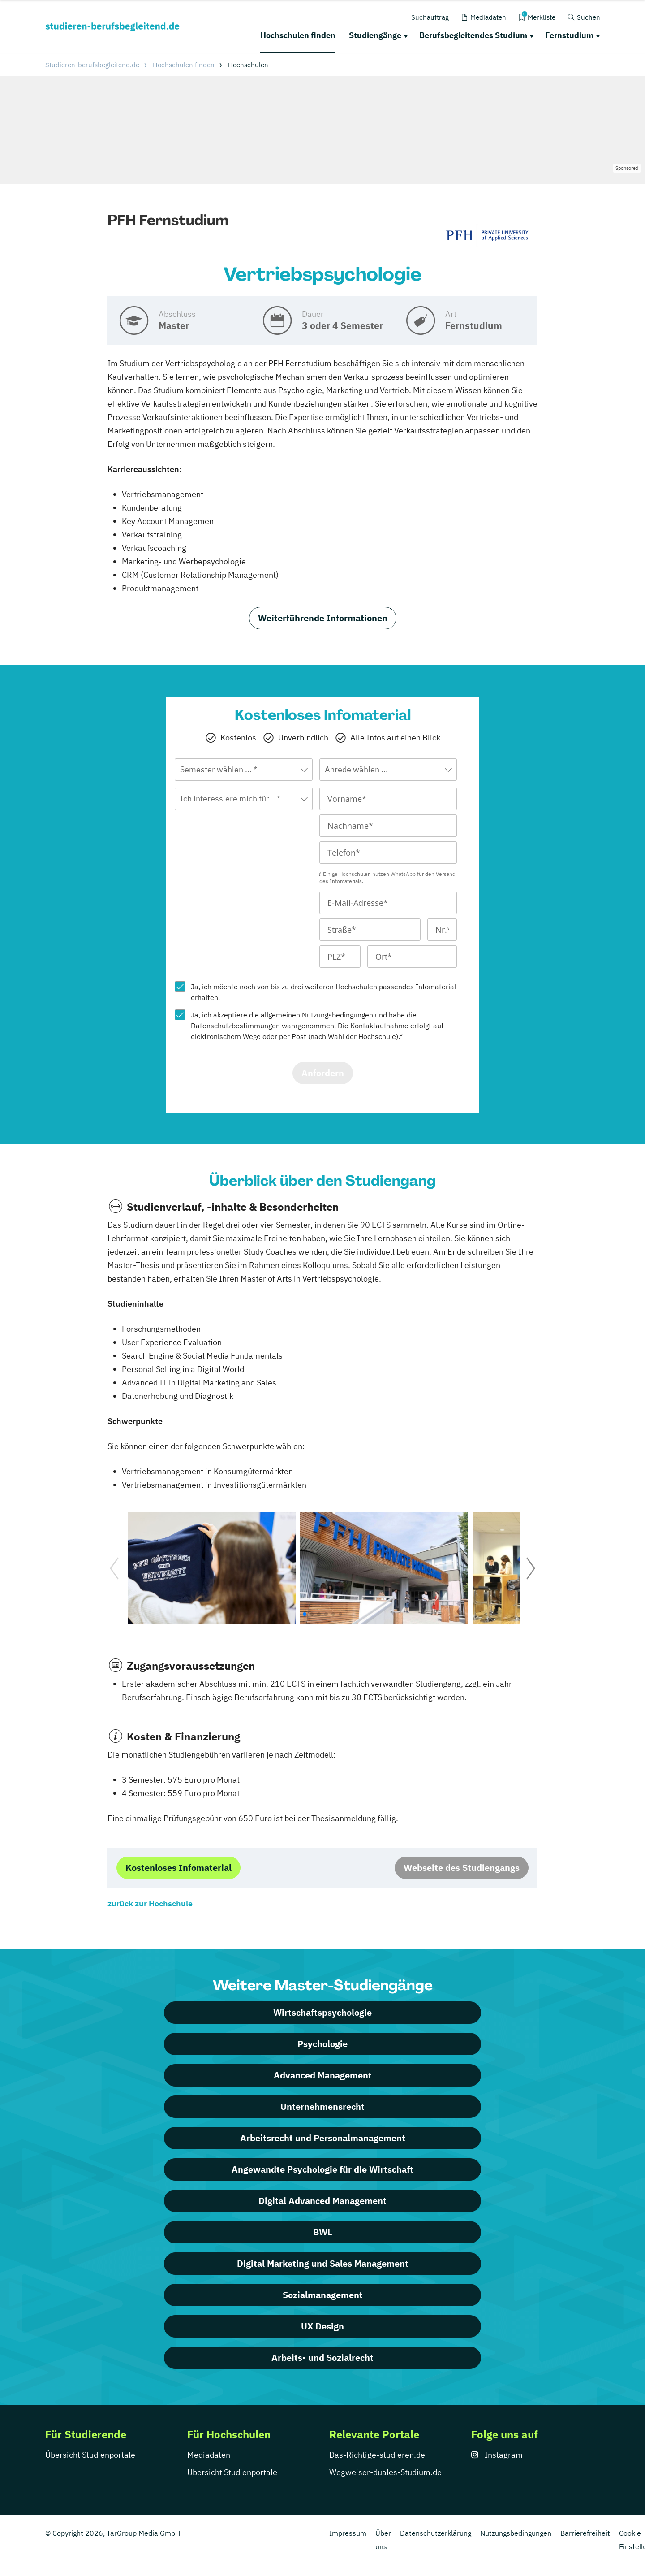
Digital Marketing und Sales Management (322, 2263)
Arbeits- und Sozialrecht (322, 2357)
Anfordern (322, 1073)
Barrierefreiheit (585, 2532)
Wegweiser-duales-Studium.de (385, 2472)
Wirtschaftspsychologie (322, 2012)
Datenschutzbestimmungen (235, 1025)
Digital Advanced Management (322, 2201)
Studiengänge (375, 35)
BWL (322, 2232)
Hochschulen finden (297, 35)
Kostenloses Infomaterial (178, 1868)
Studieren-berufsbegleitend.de (92, 65)
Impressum (347, 2532)
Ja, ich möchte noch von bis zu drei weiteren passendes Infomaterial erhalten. (323, 992)
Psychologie (322, 2044)
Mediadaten (208, 2455)
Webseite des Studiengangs (462, 1868)
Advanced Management (323, 2075)
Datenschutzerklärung (435, 2532)
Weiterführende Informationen (322, 618)
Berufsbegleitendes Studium (473, 35)
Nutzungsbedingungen (337, 1014)
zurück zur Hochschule (150, 1903)
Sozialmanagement (323, 2295)
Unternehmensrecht (322, 2106)
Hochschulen (356, 986)
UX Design (322, 2326)
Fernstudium (569, 35)
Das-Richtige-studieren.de (377, 2455)
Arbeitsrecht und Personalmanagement (322, 2138)
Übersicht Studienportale (90, 2455)
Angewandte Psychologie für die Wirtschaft (322, 2169)
